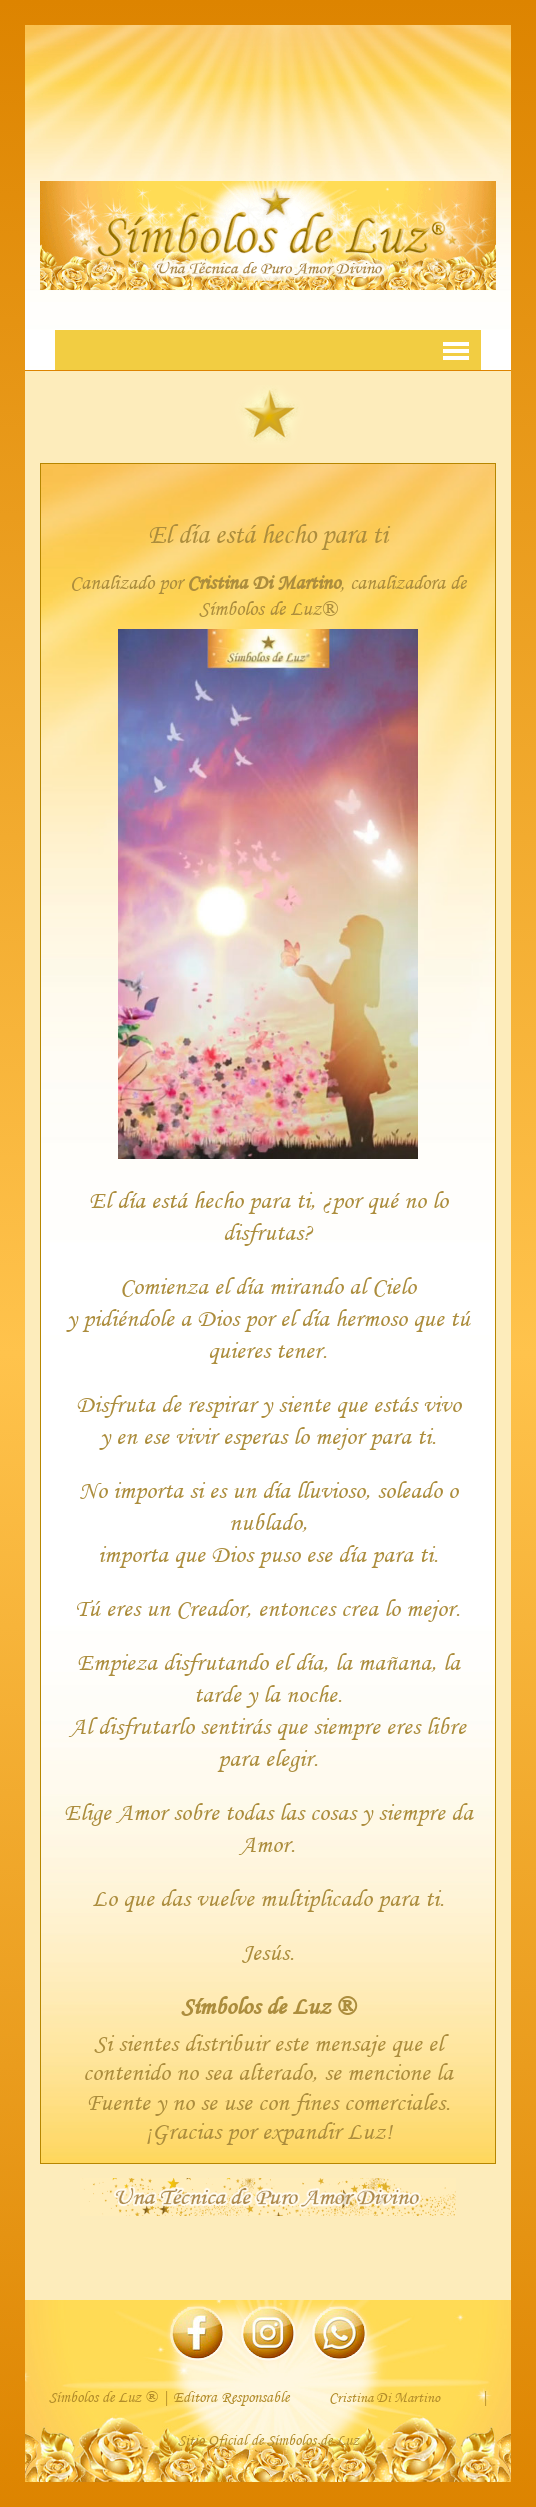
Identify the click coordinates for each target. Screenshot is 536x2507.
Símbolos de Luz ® (268, 2005)
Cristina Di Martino (263, 582)
